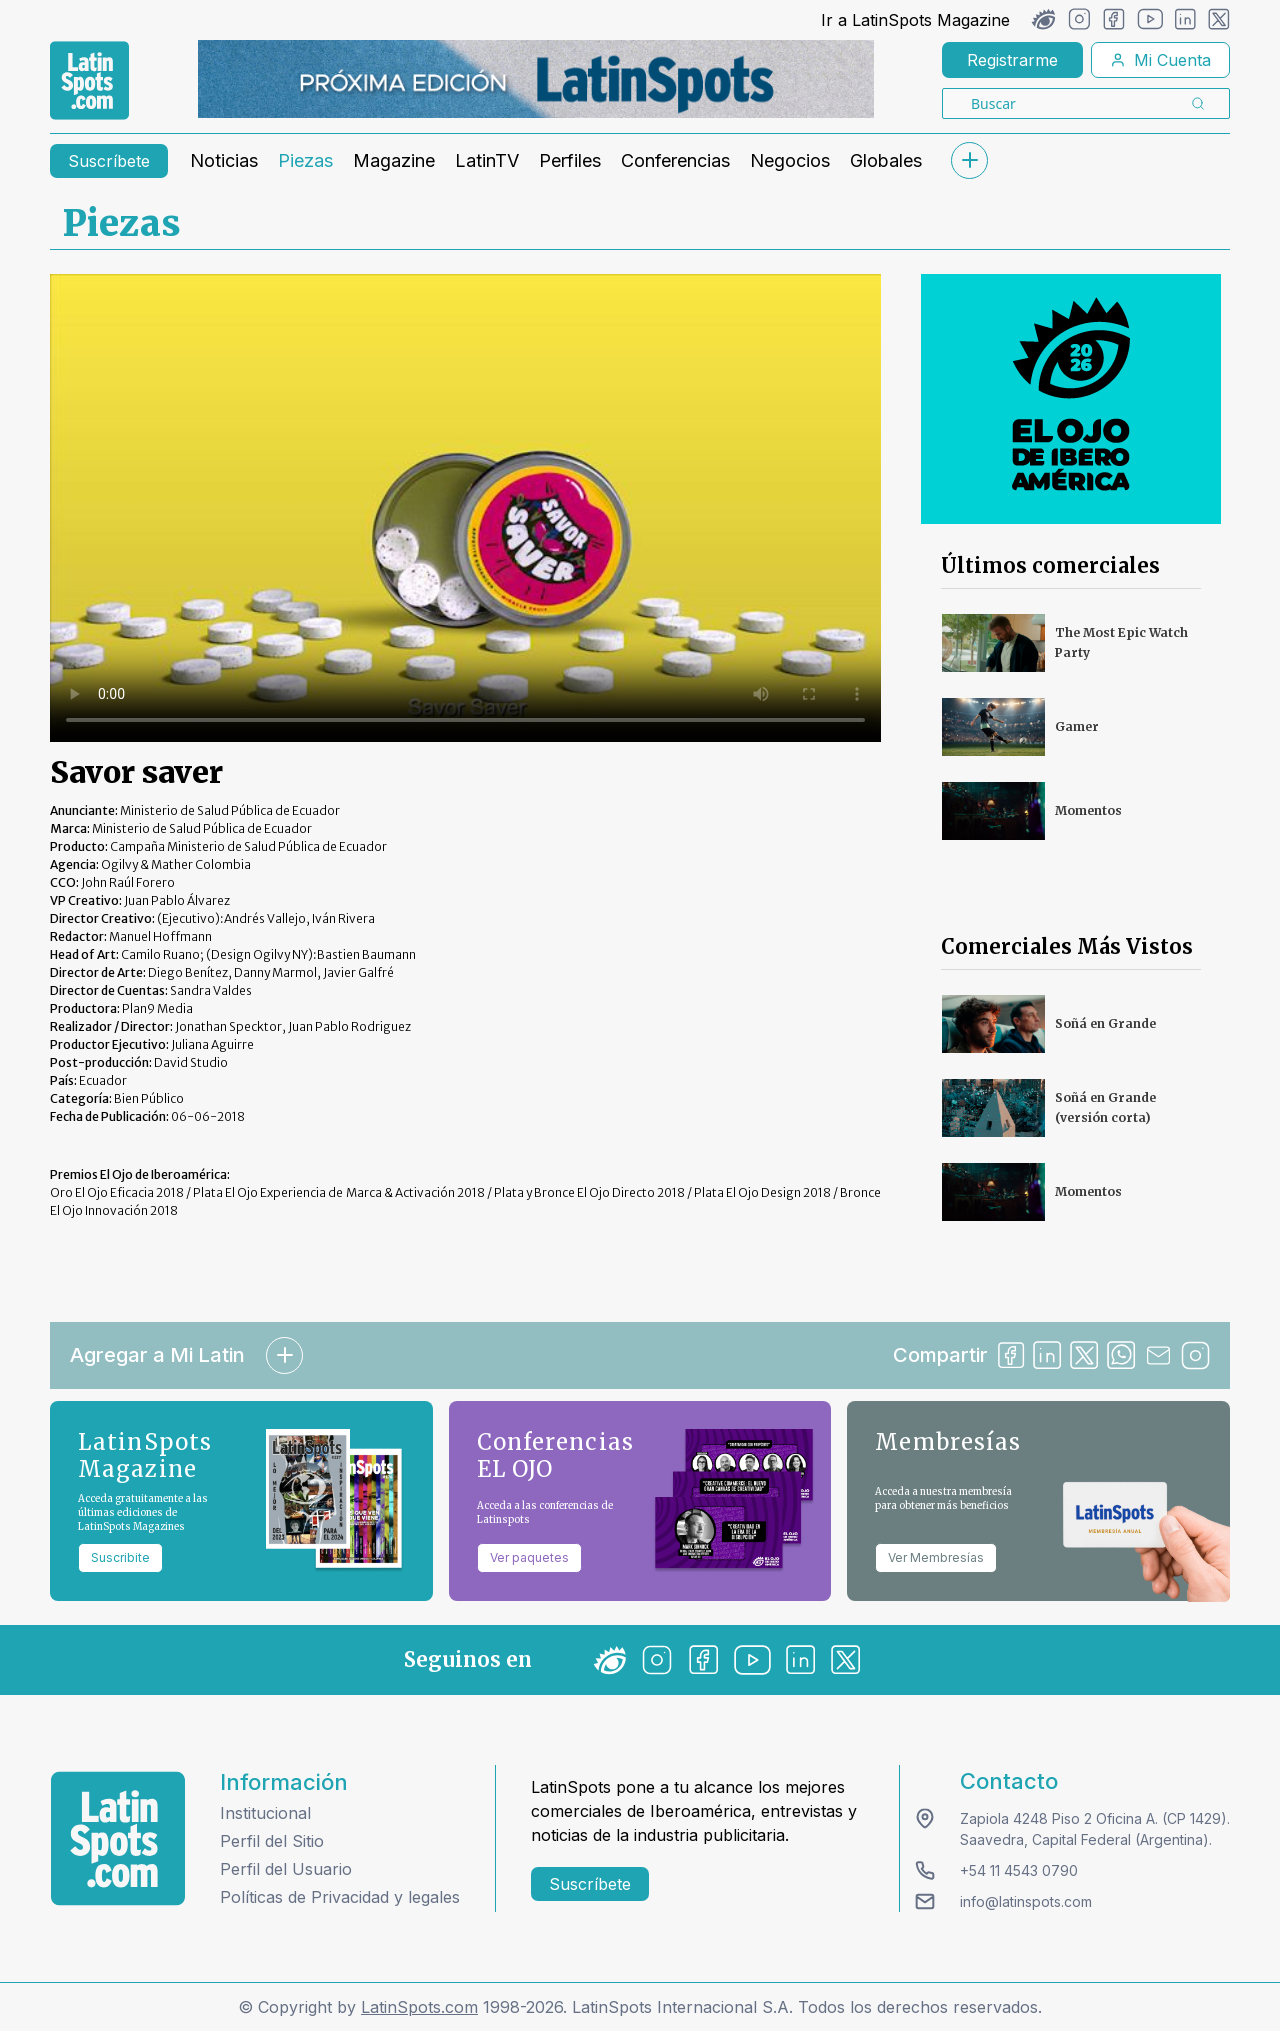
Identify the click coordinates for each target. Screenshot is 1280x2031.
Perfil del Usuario (286, 1869)
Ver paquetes (529, 1557)
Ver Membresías (936, 1557)
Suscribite (120, 1557)
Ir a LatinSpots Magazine (915, 20)
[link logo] (89, 81)
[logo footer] (118, 1838)
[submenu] (969, 160)
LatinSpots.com (419, 2007)
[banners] (536, 79)
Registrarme (1012, 60)
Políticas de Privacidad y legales (340, 1897)
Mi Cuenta (1160, 60)
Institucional (265, 1813)
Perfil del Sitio (272, 1841)
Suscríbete (109, 161)
